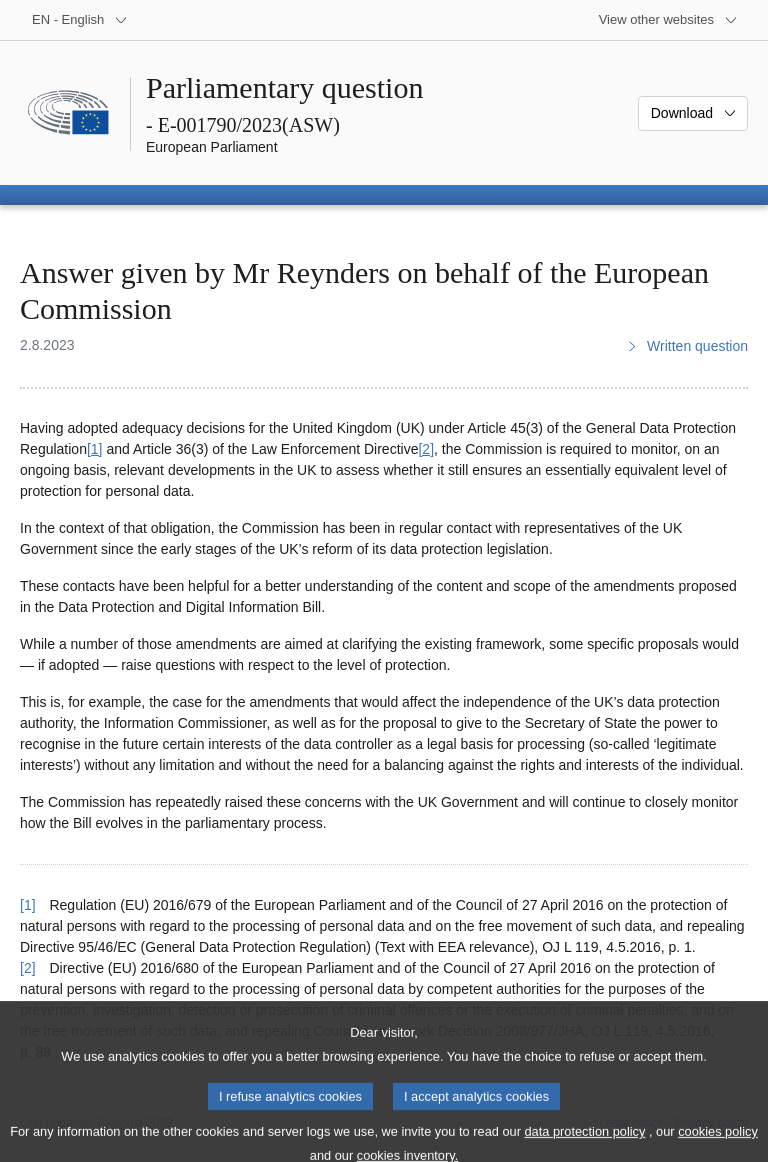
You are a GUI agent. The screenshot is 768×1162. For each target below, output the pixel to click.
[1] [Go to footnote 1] (95, 449)
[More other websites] (668, 20)
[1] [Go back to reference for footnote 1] (28, 905)
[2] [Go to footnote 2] (426, 449)
